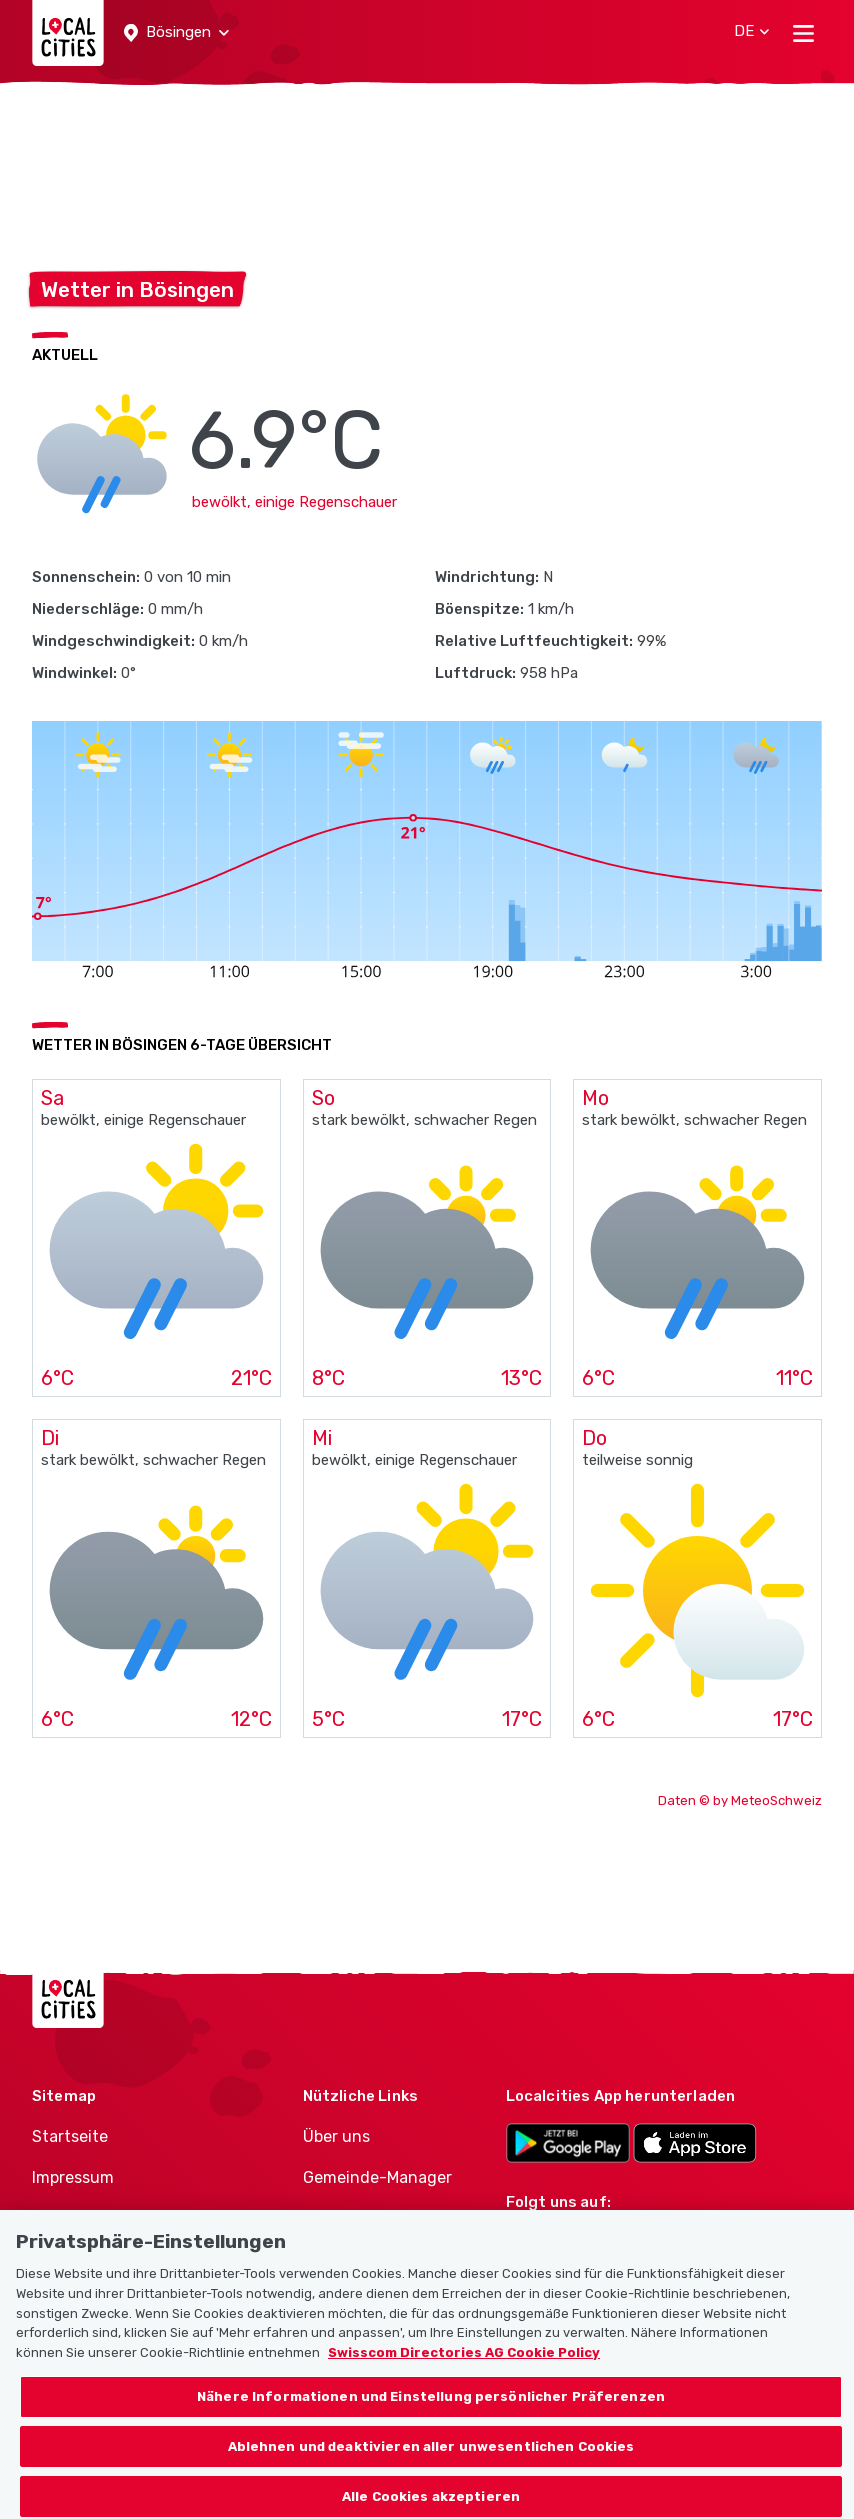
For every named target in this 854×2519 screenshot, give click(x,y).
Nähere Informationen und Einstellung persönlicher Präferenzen (431, 2415)
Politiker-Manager (369, 2218)
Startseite (70, 2136)
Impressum (73, 2177)
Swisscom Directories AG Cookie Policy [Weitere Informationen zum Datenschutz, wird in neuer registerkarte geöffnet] (464, 2371)
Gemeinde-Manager (377, 2177)
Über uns (336, 2136)
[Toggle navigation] (803, 33)
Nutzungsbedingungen (120, 2218)
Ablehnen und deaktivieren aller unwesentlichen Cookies (431, 2465)
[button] (176, 33)
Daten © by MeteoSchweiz (740, 1800)
